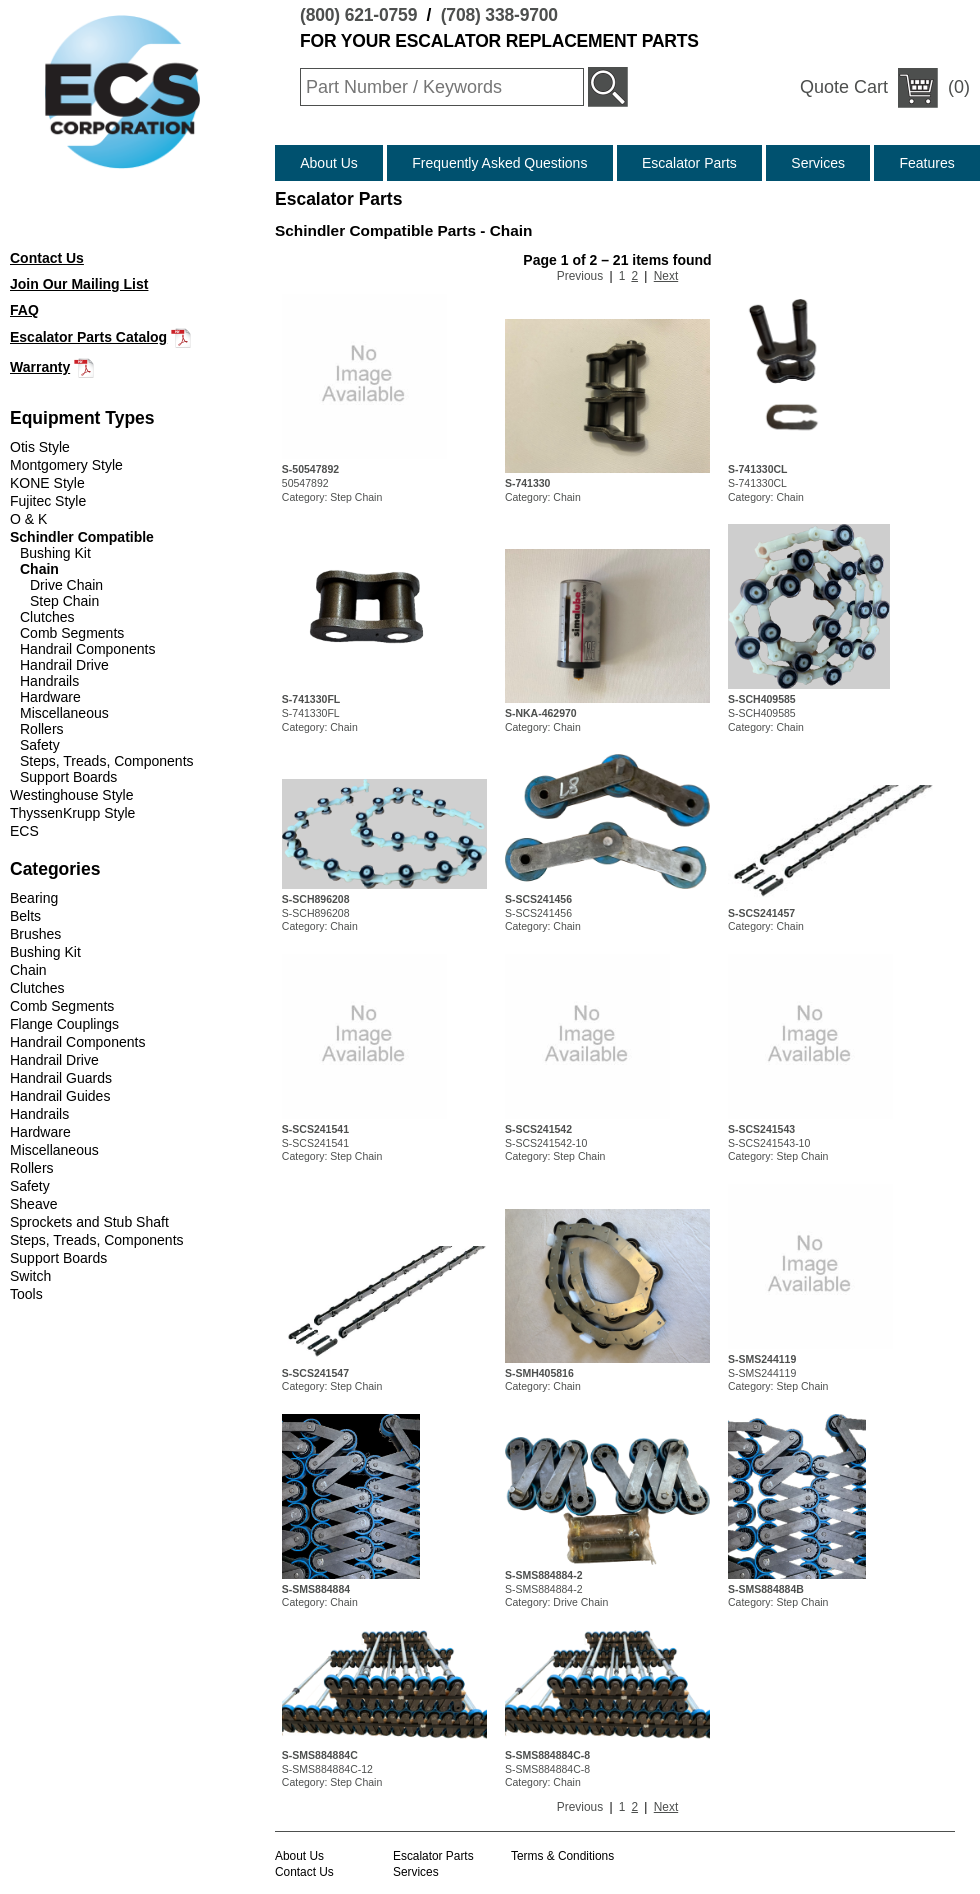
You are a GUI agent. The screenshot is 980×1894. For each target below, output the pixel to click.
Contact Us (304, 1872)
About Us (329, 163)
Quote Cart (844, 87)
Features (927, 163)
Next (666, 276)
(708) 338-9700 (499, 15)
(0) (885, 88)
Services (818, 163)
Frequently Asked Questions (499, 163)
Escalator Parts (689, 163)
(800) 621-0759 (358, 15)
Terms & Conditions (562, 1856)
